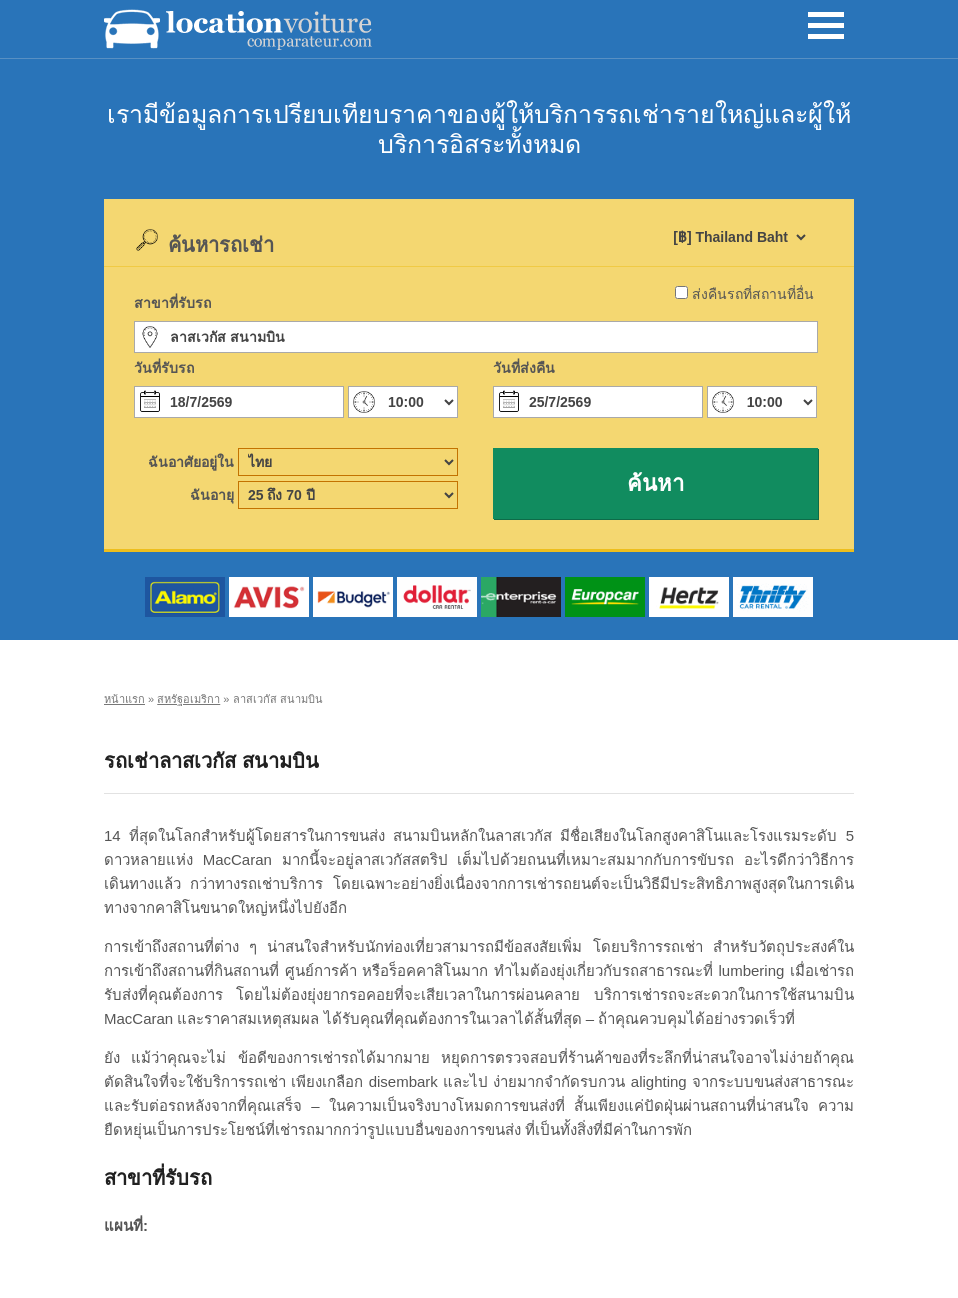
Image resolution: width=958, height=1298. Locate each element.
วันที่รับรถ (164, 368)
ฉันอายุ (212, 495)
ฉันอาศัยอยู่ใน (191, 462)
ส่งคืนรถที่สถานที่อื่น (753, 294)
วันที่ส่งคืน (524, 368)
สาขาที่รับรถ (172, 303)
